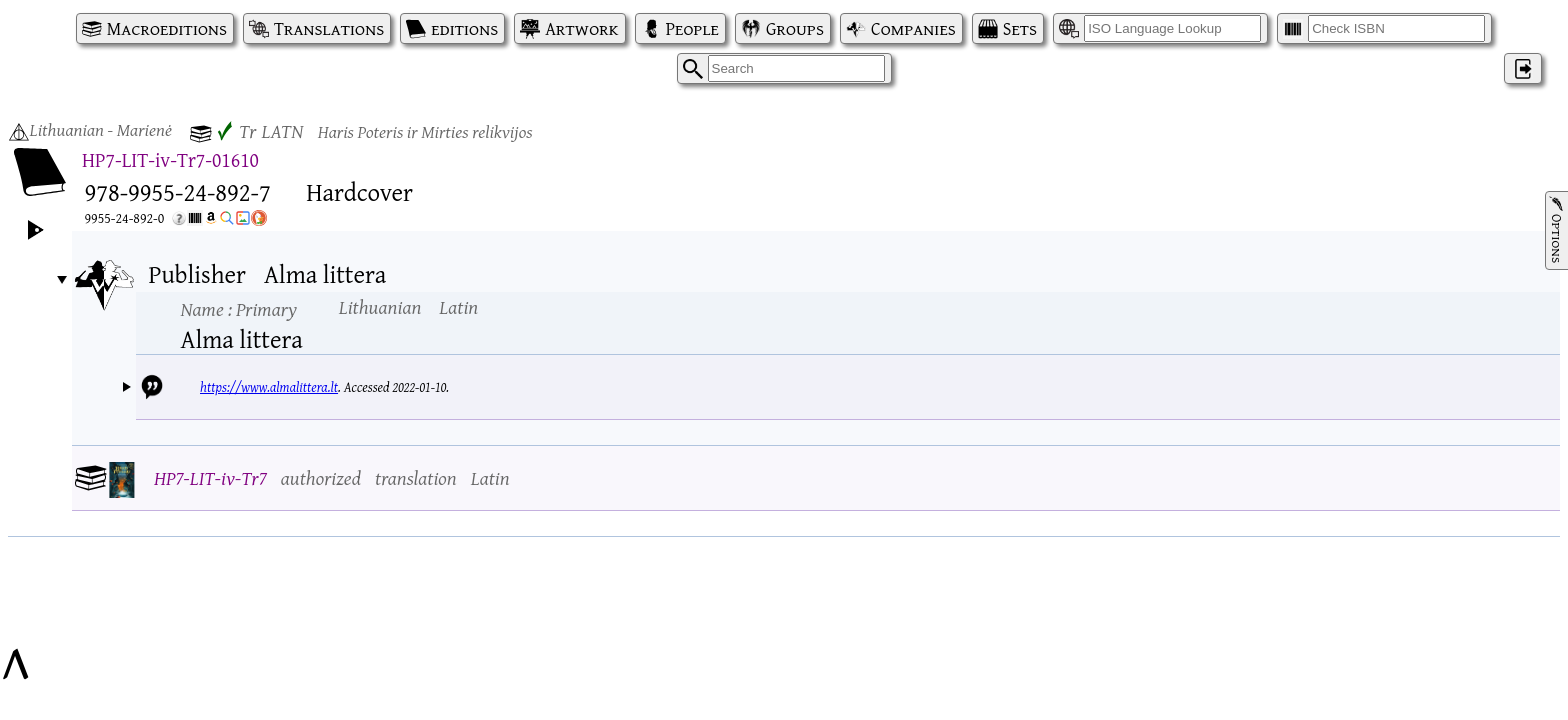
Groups (795, 28)
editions (464, 28)
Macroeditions (167, 28)
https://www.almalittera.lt (269, 387)
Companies (913, 28)
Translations (329, 28)
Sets (1020, 28)
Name (239, 308)
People (692, 28)
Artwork (581, 28)
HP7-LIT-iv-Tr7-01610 (170, 159)
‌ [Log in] (1523, 68)
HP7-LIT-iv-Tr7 (210, 477)
